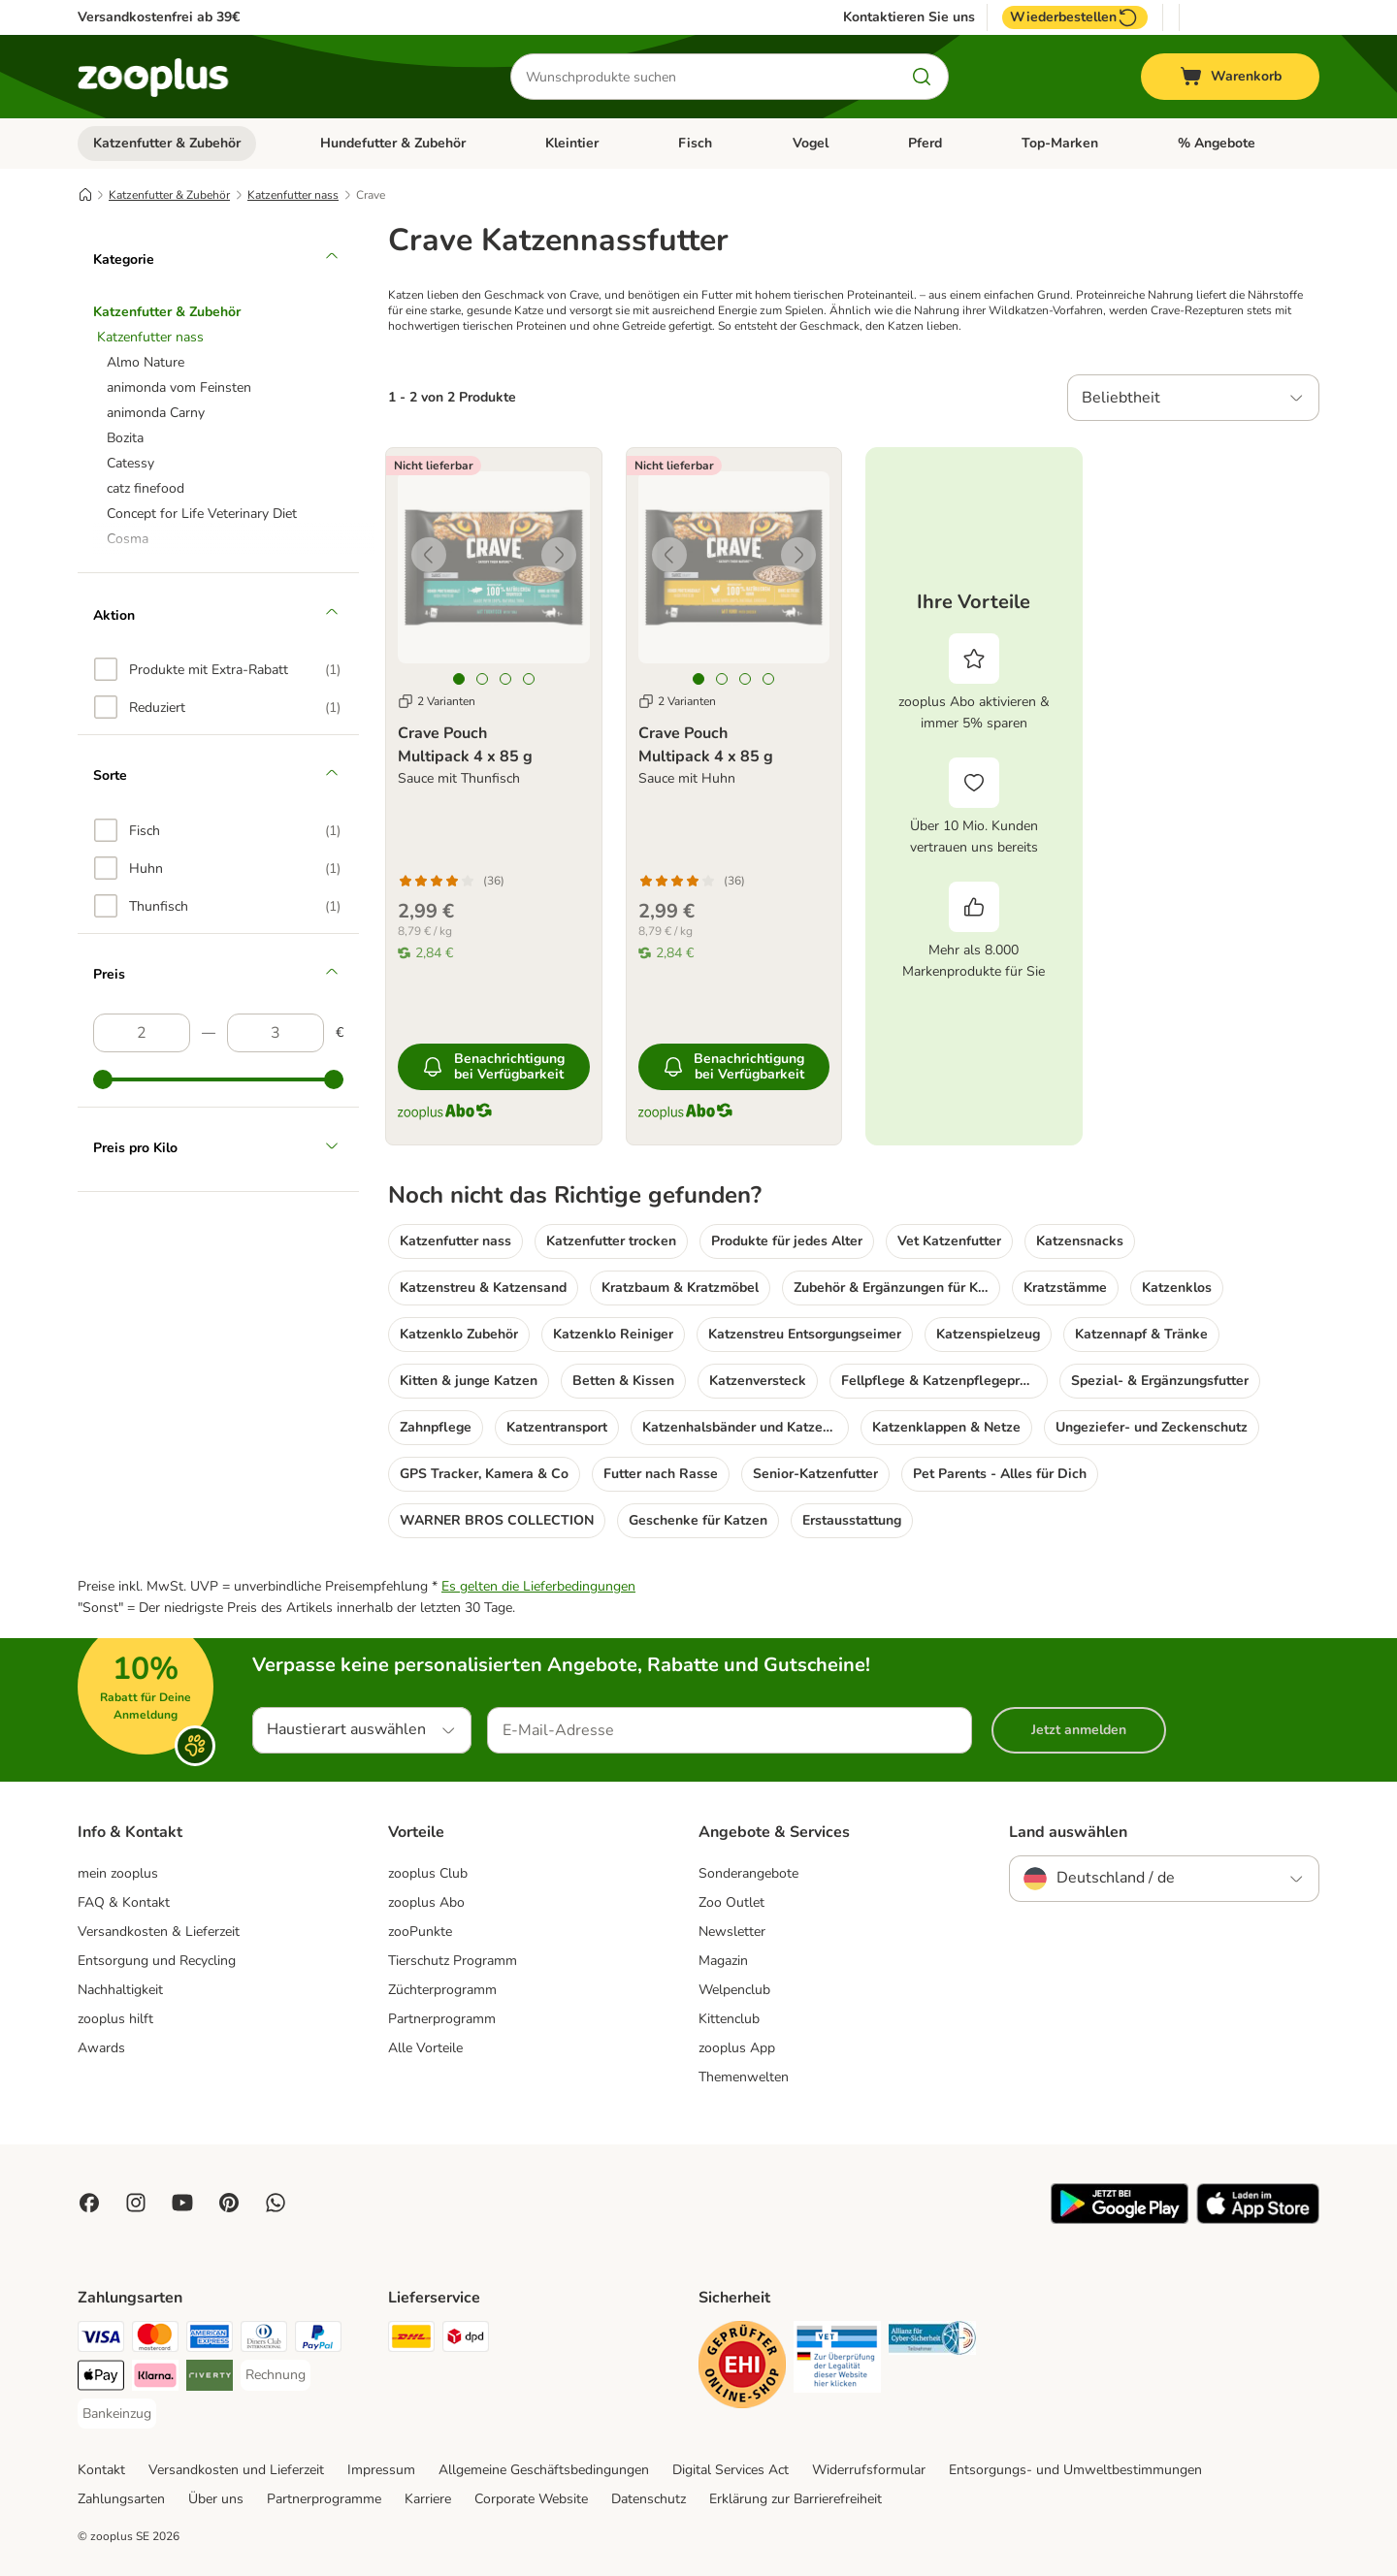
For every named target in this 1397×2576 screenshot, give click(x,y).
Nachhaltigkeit (120, 1989)
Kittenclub (729, 2019)
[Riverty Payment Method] (209, 2379)
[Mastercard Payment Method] (155, 2340)
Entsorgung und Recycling (157, 1960)
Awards (101, 2048)
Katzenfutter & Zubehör (167, 143)
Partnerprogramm (442, 2019)
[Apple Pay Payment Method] (101, 2379)
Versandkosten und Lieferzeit (236, 2470)
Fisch (695, 143)
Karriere (428, 2499)
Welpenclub (734, 1989)
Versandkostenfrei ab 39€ (159, 17)
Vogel (810, 143)
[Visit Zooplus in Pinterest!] (229, 2202)
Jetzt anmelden (1078, 1730)
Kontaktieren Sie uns (909, 17)
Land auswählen (1068, 1832)
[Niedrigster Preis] (141, 1033)
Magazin (723, 1960)
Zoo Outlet (731, 1902)
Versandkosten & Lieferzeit (159, 1931)
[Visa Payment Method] (101, 2340)
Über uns (216, 2499)
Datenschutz (648, 2499)
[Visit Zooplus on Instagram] (135, 2202)
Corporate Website (531, 2499)
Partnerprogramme (324, 2499)
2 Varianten (436, 701)
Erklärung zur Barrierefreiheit (795, 2499)
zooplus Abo (426, 1902)
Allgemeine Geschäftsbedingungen (544, 2470)
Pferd (925, 143)
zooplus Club (428, 1873)
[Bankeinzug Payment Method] (116, 2414)
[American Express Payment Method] (209, 2340)
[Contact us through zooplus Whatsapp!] (275, 2202)
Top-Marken (1060, 143)
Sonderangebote (748, 1873)
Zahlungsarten (121, 2499)
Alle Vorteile (425, 2048)
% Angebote (1216, 143)
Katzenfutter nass (293, 195)
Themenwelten (743, 2077)
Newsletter (731, 1931)
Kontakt (101, 2470)
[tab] (459, 679)
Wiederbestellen (1075, 17)
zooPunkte (420, 1931)
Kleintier (572, 143)
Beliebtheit (1121, 397)
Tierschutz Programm (452, 1960)
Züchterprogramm (442, 1989)
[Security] (742, 2368)
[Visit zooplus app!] (1119, 2219)
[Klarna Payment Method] (155, 2379)
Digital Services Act (730, 2470)
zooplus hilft (115, 2019)
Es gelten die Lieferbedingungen (538, 1586)
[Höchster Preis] (275, 1033)
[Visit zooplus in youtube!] (182, 2202)
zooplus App (736, 2048)
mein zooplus (118, 1873)
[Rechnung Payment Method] (275, 2375)
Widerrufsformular (869, 2470)
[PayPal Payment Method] (318, 2340)
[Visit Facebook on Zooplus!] (89, 2202)
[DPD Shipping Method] (465, 2340)
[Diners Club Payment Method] (264, 2340)
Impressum (381, 2470)
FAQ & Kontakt (124, 1902)
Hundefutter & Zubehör (393, 143)
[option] (217, 669)
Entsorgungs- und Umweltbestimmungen (1075, 2470)
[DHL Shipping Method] (411, 2340)
